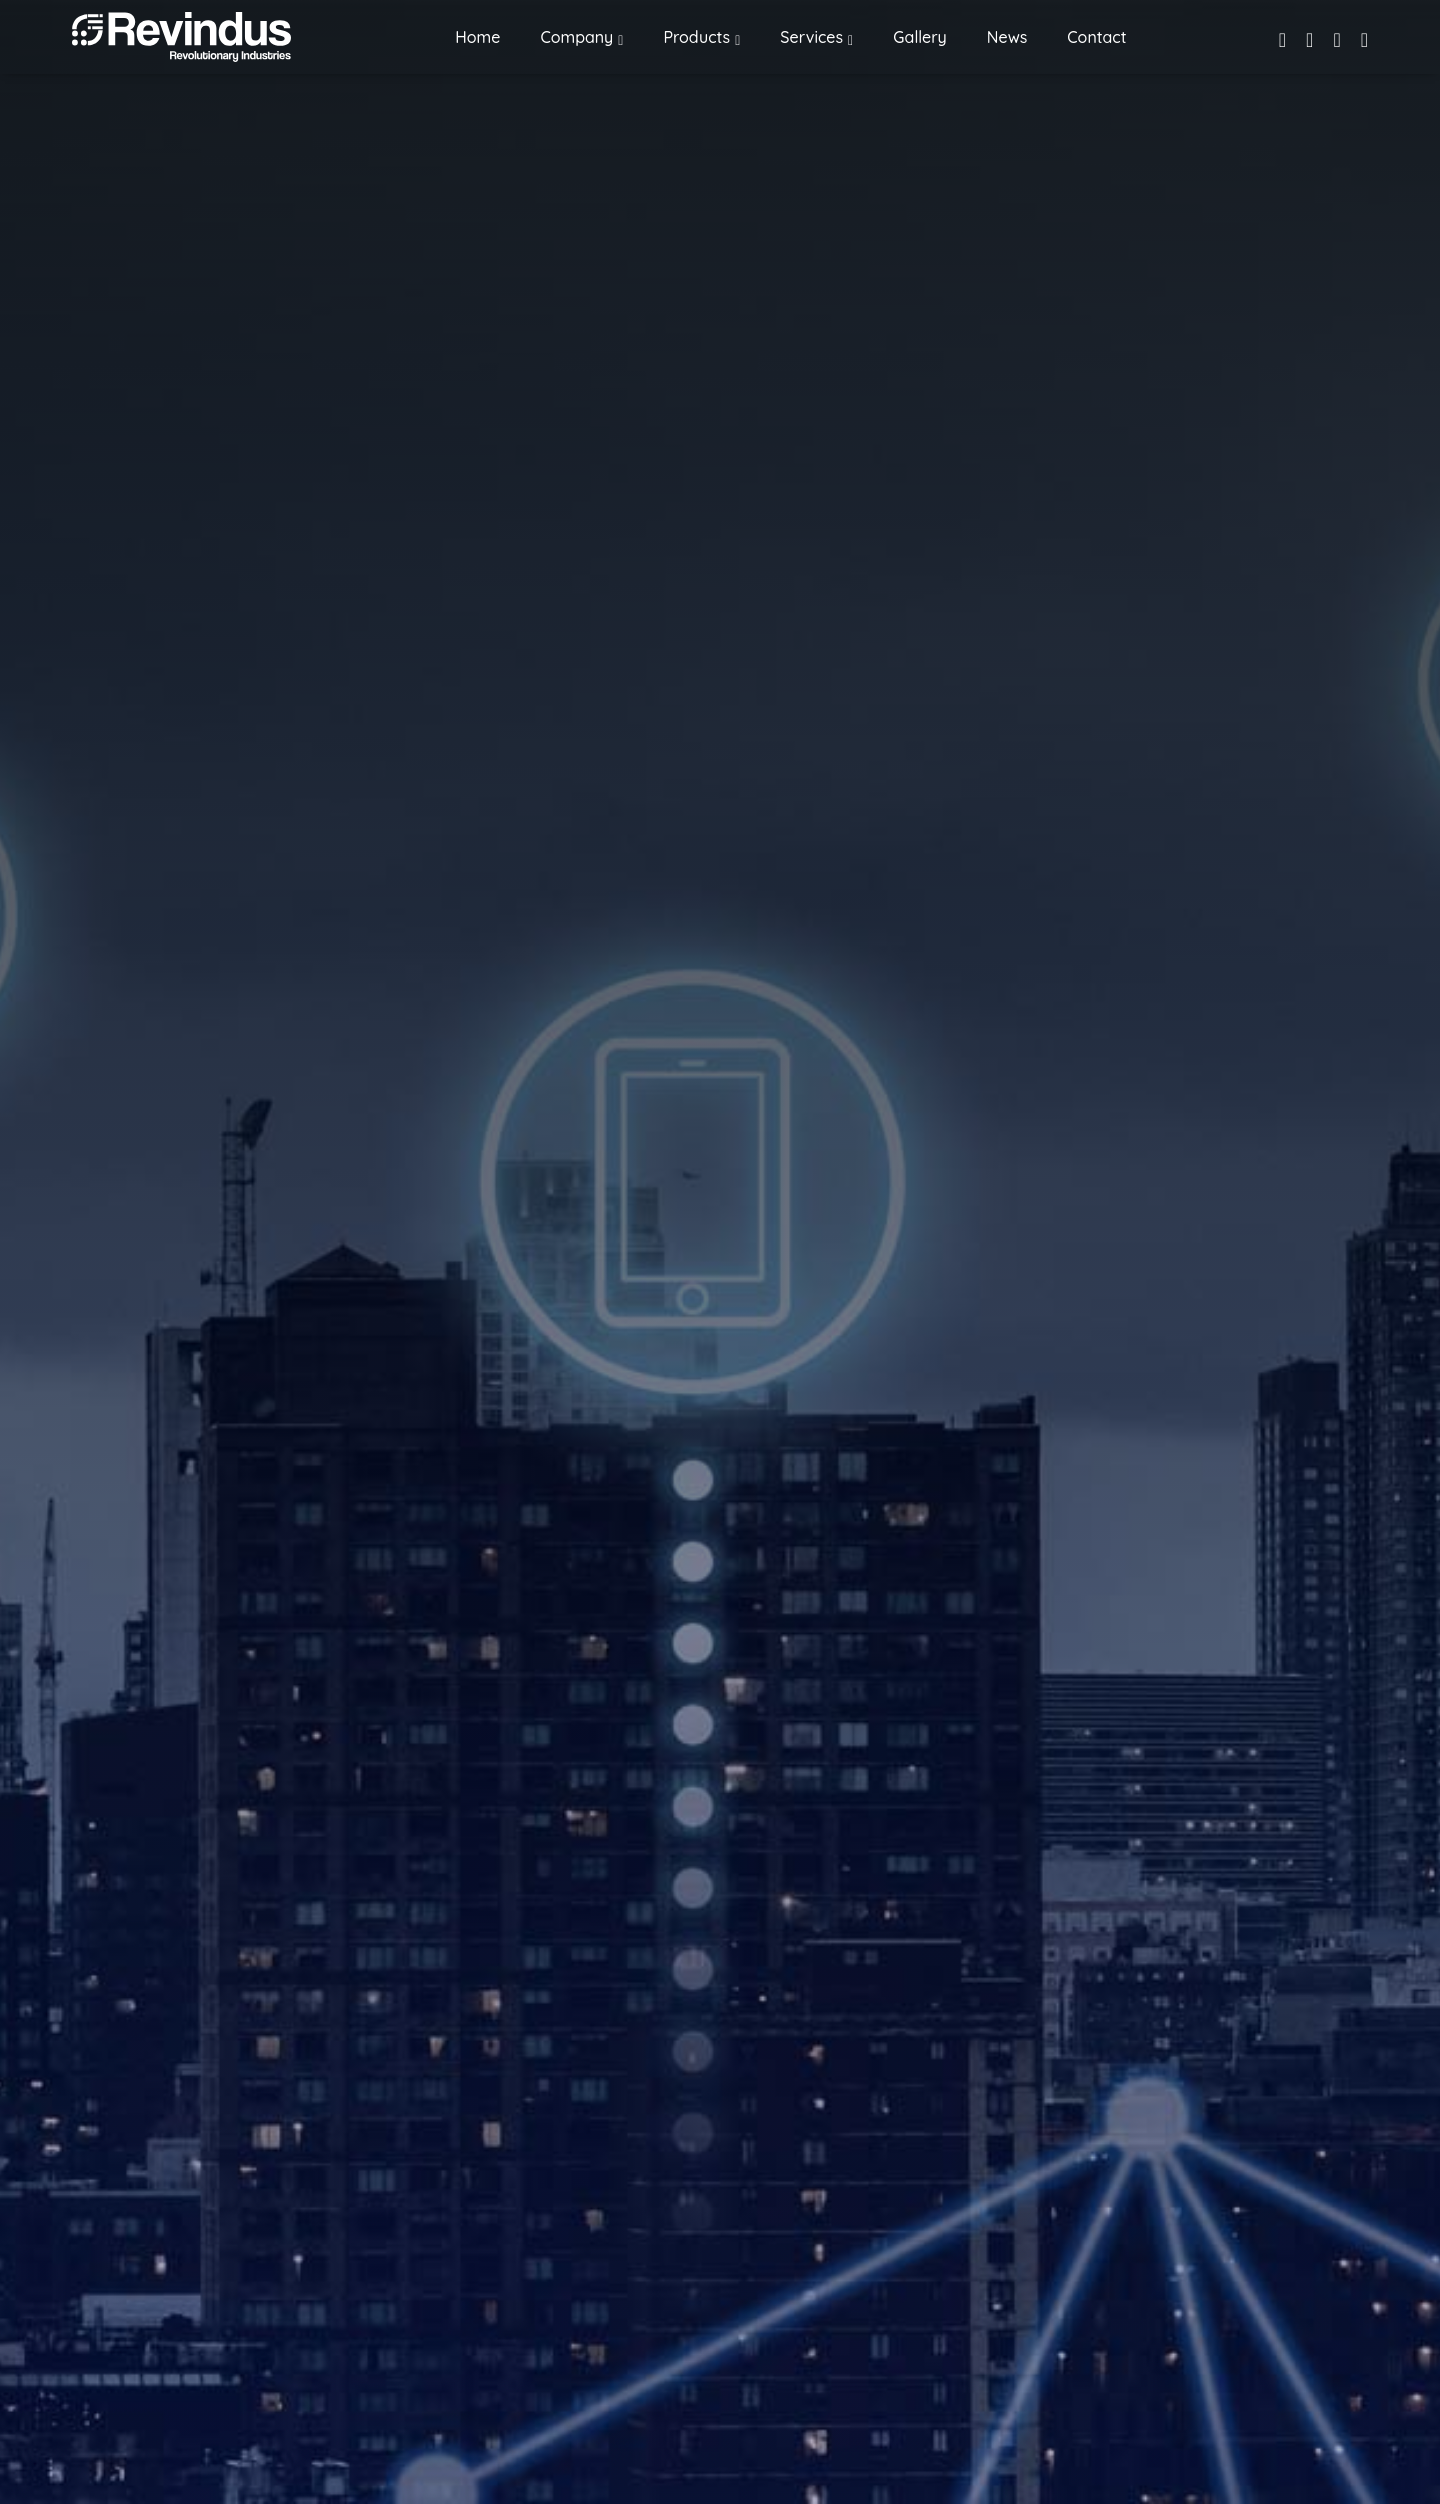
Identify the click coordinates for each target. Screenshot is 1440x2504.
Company (576, 37)
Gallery (920, 37)
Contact (1096, 37)
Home (477, 37)
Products (696, 37)
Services (811, 37)
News (1007, 37)
